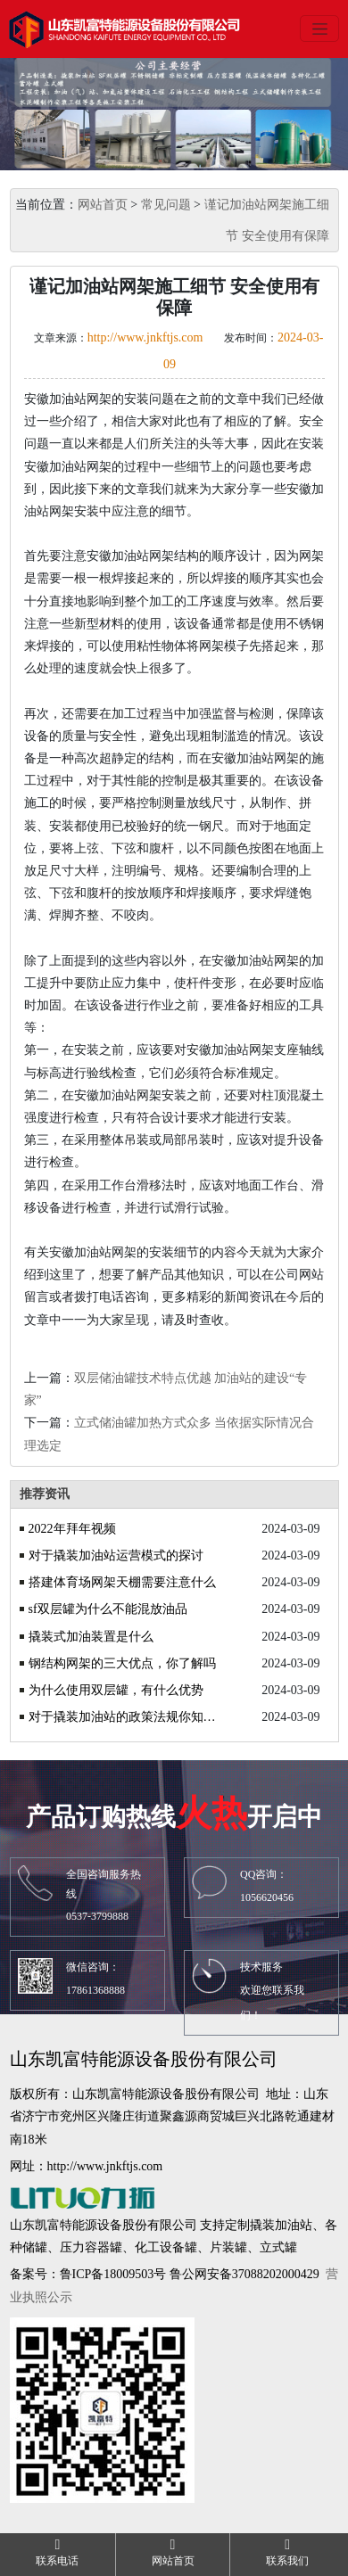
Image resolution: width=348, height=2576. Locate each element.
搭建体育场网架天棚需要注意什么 (122, 1582)
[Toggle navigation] (319, 28)
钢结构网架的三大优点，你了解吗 (122, 1663)
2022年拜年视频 (72, 1528)
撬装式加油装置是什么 (91, 1636)
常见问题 (166, 204)
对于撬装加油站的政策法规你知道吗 (125, 1717)
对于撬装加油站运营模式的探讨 (116, 1555)
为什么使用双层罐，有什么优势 (116, 1690)
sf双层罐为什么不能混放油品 (108, 1609)
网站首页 (103, 204)
